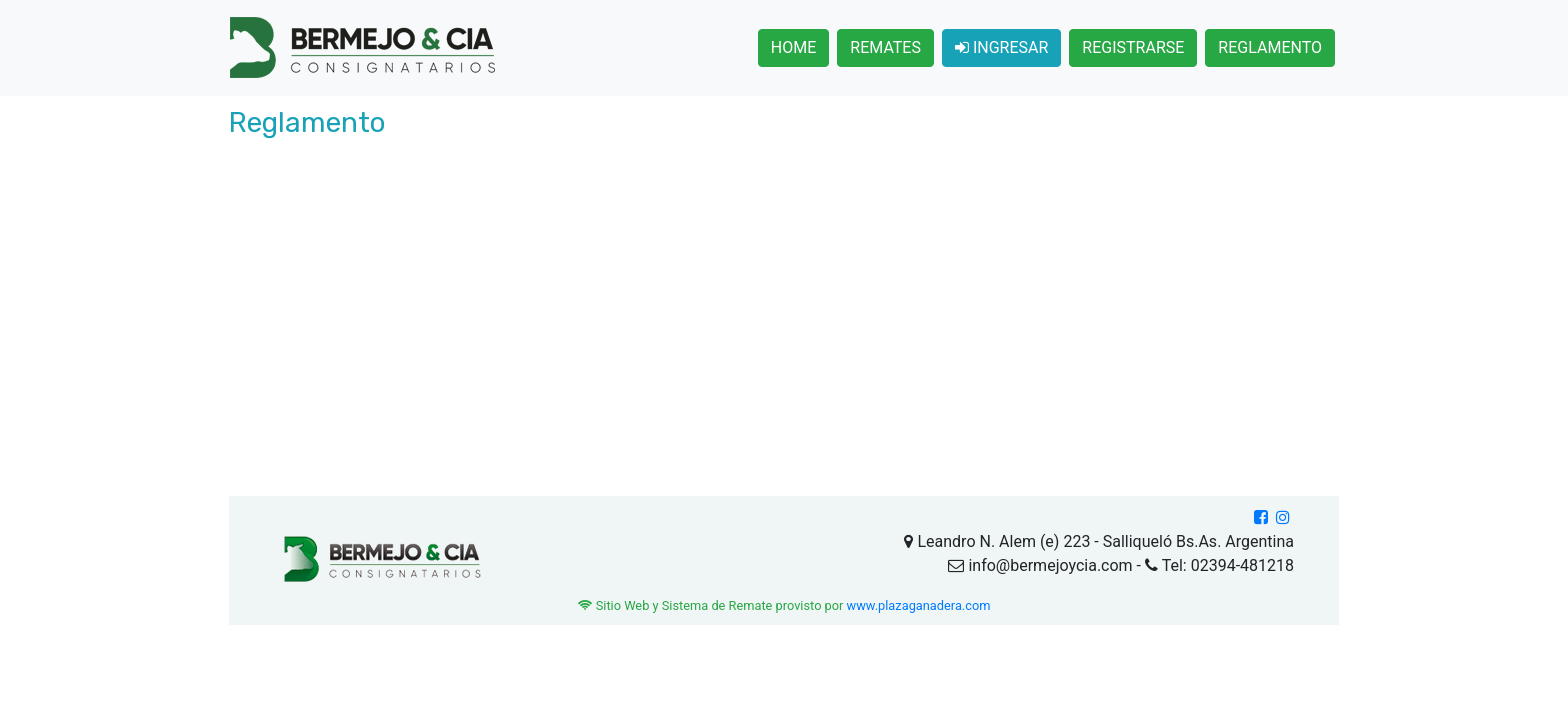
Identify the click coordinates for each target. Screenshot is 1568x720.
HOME (793, 47)
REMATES (885, 47)
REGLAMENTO (1270, 47)
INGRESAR (1001, 47)
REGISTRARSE (1133, 47)
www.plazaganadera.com (919, 605)
